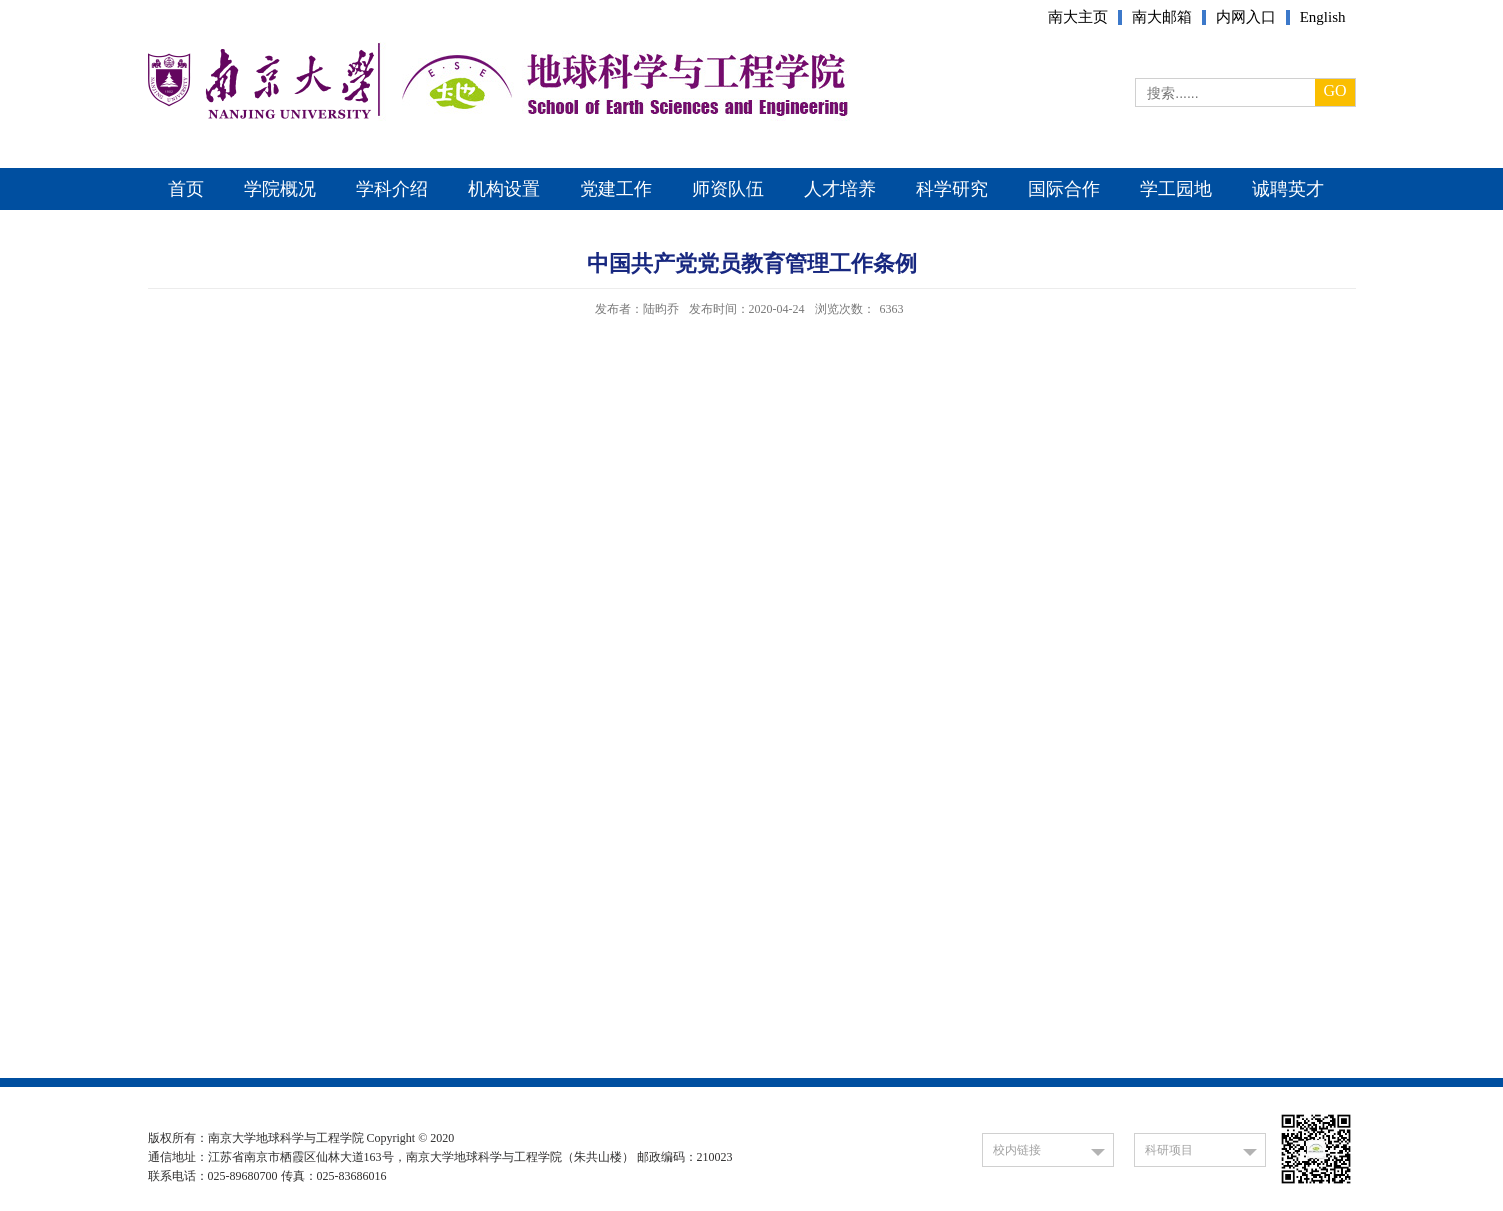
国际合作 (1064, 189)
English (1323, 17)
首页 (186, 189)
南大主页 (1078, 17)
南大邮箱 (1162, 17)
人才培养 (840, 189)
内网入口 (1246, 17)
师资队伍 (728, 189)
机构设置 (504, 189)
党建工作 (616, 189)
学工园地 (1176, 189)
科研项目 (1169, 1150)
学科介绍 (392, 189)
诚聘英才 (1288, 189)
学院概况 (280, 189)
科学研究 (952, 189)
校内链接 (1017, 1150)
